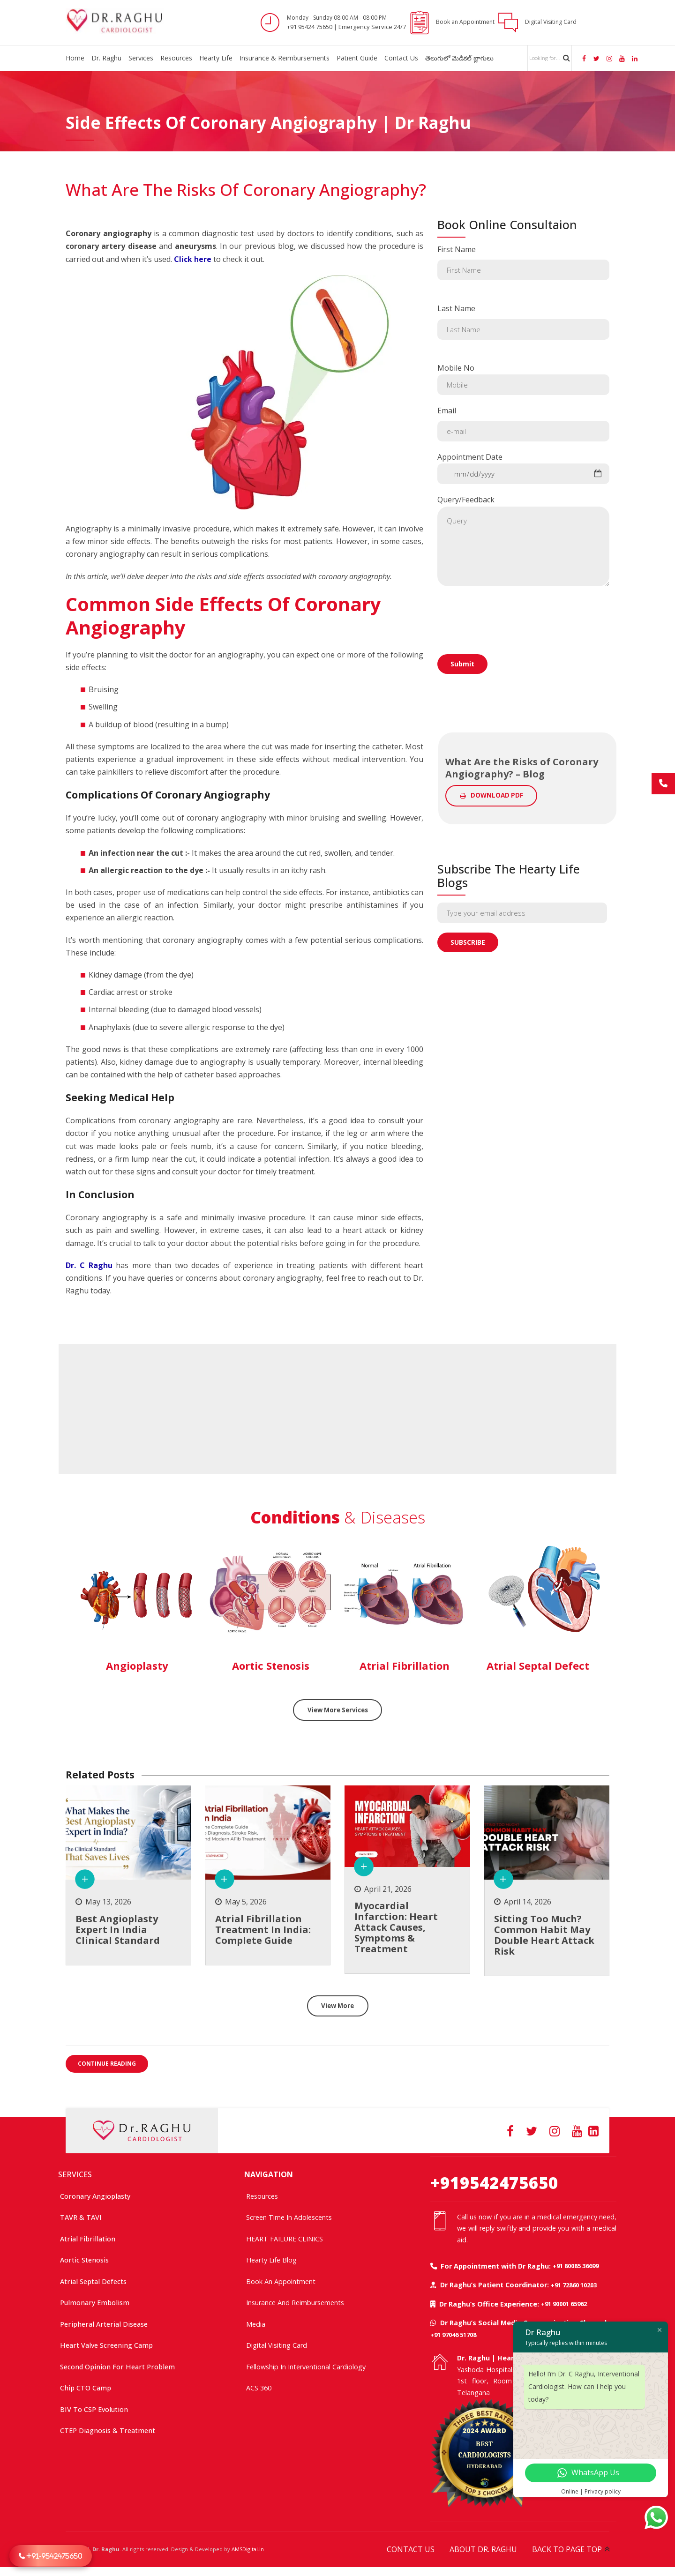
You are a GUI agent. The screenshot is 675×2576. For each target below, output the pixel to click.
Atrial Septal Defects (93, 2281)
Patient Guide (357, 57)
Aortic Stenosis (84, 2259)
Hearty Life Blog (271, 2259)
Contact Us (401, 57)
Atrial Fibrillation (87, 2238)
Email (523, 423)
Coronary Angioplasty (95, 2195)
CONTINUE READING (107, 2066)
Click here (192, 259)
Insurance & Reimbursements (285, 57)
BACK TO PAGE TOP (567, 2549)
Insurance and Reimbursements (295, 2302)
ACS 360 (258, 2387)
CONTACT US (411, 2549)
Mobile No (523, 379)
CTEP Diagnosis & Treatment (107, 2430)
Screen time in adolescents (289, 2217)
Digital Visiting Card (276, 2344)
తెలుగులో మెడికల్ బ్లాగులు (459, 57)
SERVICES (75, 2174)
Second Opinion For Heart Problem (117, 2366)
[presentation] (508, 648)
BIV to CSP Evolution (94, 2408)
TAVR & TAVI (81, 2217)
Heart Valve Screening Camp (106, 2344)
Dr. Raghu (106, 57)
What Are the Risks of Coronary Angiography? (246, 190)
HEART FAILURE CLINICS (284, 2238)
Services (140, 57)
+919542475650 (494, 2182)
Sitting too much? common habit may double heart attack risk (544, 1935)
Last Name (523, 321)
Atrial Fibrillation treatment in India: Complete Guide (263, 1930)
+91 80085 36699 (576, 2265)
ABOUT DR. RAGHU (483, 2549)
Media (255, 2323)
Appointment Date (523, 468)
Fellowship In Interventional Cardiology (306, 2366)
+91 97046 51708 (453, 2334)
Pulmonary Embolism (94, 2302)
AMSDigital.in (248, 2548)
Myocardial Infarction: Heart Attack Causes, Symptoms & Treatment (396, 1928)
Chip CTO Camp (85, 2387)
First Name (523, 262)
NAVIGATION (268, 2174)
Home (75, 57)
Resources (176, 57)
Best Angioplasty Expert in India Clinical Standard (117, 1930)
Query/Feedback (523, 540)
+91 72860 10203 (574, 2284)
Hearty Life (215, 57)
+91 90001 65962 (564, 2303)
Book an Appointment (280, 2281)
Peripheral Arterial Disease (104, 2323)
